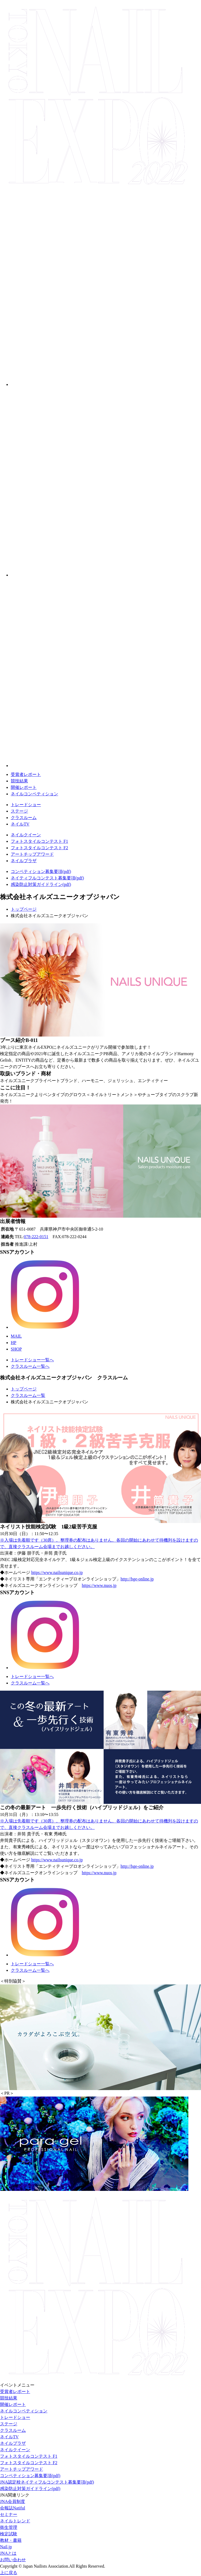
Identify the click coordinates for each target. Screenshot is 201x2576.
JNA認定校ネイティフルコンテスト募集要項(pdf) (47, 2482)
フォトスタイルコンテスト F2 (39, 847)
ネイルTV (20, 824)
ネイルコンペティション (34, 794)
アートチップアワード (32, 854)
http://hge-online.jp (137, 1579)
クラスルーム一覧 (28, 1395)
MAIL (16, 1336)
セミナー (8, 2514)
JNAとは (8, 2553)
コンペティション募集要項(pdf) (41, 871)
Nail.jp (6, 2546)
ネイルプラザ (24, 860)
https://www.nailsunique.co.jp (57, 1572)
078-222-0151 (36, 1236)
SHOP (16, 1349)
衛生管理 (8, 2527)
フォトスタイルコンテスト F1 (39, 841)
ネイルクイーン (26, 835)
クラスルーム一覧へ (30, 1366)
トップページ (24, 909)
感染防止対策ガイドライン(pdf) (41, 884)
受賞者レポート (26, 774)
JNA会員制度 (12, 2501)
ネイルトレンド (15, 2521)
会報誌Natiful (12, 2508)
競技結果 (19, 781)
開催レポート (24, 787)
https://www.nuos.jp (99, 1585)
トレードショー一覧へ (32, 1360)
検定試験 (8, 2534)
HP (13, 1342)
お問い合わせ (13, 2559)
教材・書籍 (11, 2540)
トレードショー (26, 804)
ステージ (19, 811)
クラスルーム (24, 817)
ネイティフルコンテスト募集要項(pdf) (47, 878)
